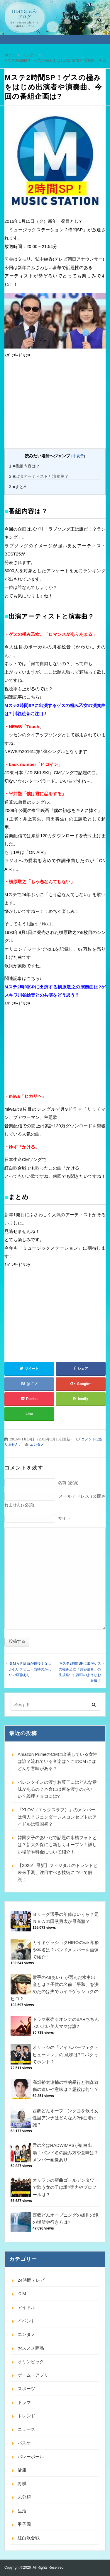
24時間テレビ (31, 2280)
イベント (26, 2320)
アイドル (26, 2307)
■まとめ (18, 486)
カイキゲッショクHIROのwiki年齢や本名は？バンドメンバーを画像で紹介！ (66, 1949)
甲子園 (24, 2524)
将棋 (22, 2483)
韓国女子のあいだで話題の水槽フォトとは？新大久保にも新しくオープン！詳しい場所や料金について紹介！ (57, 1844)
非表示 (78, 456)
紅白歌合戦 (29, 2537)
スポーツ (26, 2388)
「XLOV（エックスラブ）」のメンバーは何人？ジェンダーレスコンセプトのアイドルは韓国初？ (57, 1816)
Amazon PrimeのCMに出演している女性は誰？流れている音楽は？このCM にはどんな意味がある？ (57, 1761)
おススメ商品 (31, 2348)
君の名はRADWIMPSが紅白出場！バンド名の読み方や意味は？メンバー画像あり (66, 2152)
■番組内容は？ (24, 466)
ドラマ (24, 2402)
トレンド (26, 2415)
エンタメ (37, 1444)
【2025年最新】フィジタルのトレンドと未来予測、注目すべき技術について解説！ (58, 1872)
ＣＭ (22, 2293)
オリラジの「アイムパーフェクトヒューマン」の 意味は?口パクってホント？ (66, 2054)
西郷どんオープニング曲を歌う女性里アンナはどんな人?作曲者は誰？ (66, 2118)
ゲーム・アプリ (33, 2375)
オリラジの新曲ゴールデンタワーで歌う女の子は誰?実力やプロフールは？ (66, 2187)
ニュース (26, 2429)
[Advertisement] (48, 404)
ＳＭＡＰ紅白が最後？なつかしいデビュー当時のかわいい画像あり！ (30, 1669)
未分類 (24, 2497)
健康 (22, 2470)
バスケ (24, 2442)
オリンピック (31, 2361)
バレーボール (31, 2456)
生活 (22, 2510)
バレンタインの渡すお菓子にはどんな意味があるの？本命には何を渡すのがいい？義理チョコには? (57, 1789)
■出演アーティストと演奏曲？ (39, 476)
